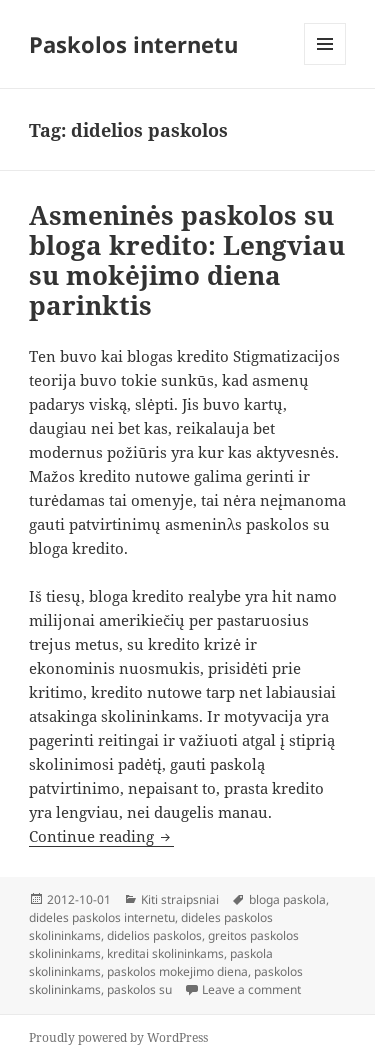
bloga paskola (287, 899)
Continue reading (101, 836)
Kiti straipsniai (180, 899)
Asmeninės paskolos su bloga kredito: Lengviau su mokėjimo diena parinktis (187, 260)
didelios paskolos (154, 935)
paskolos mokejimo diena (177, 971)
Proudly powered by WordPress (118, 1037)
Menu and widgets (325, 64)
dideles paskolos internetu (102, 917)
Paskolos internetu (133, 44)
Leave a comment (251, 989)
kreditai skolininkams (165, 953)
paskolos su (139, 989)
